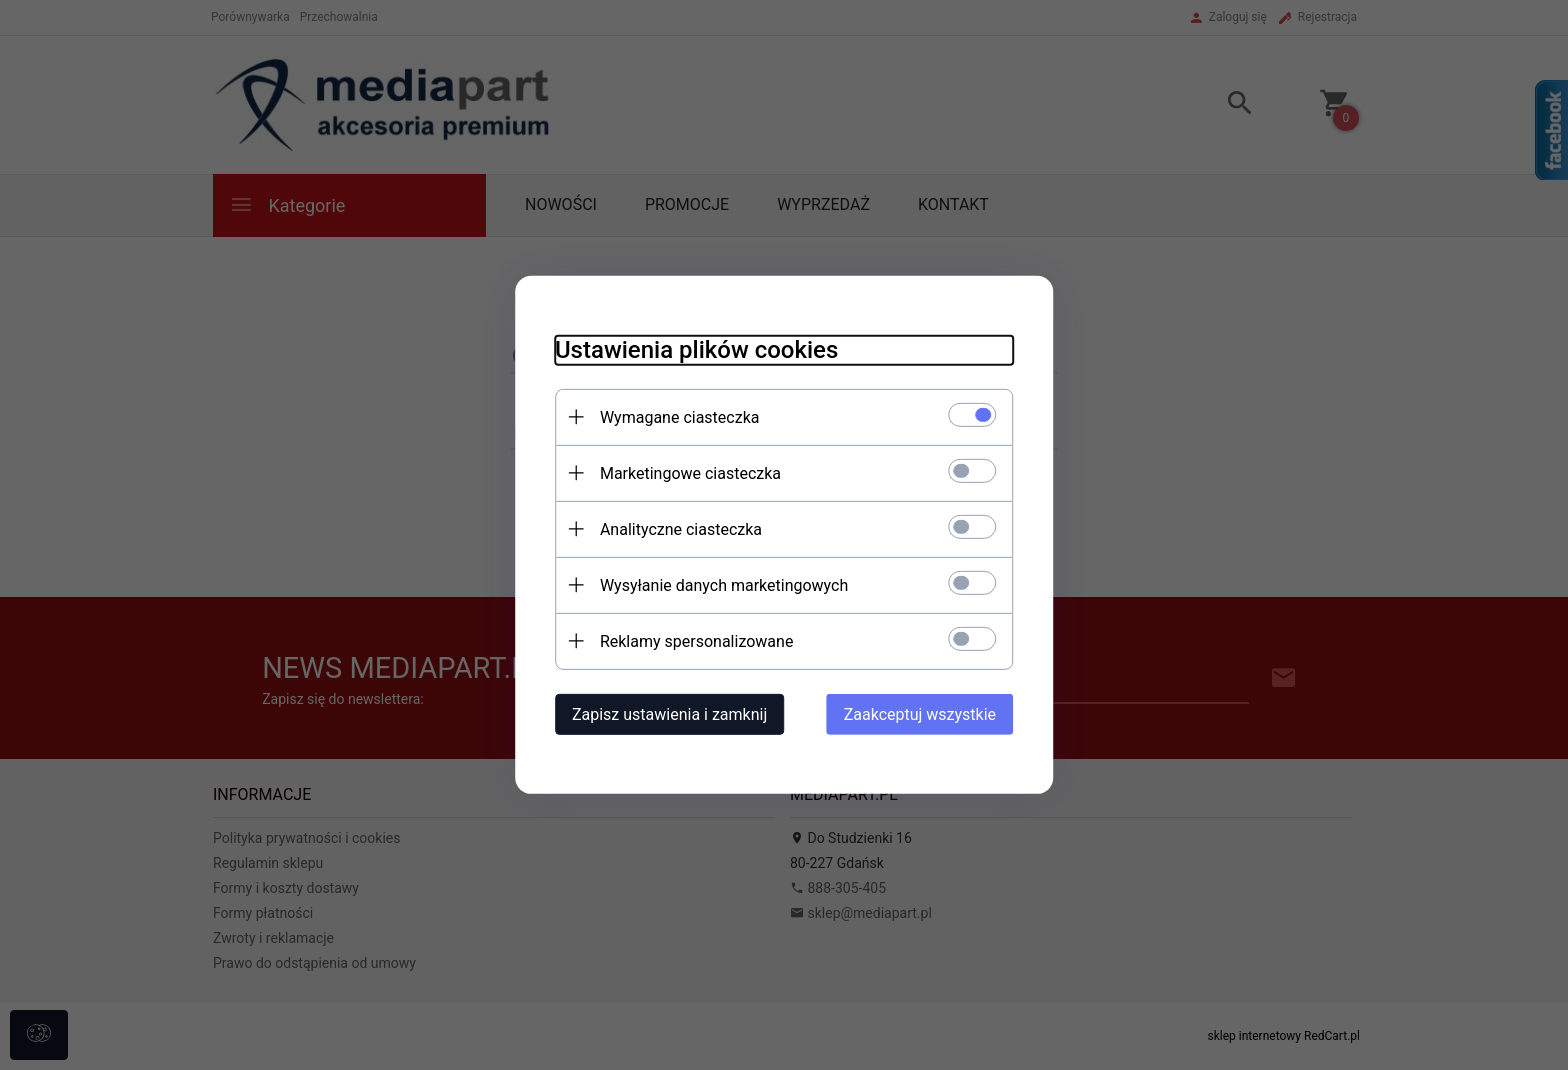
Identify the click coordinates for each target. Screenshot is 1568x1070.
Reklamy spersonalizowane (695, 641)
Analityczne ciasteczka (680, 529)
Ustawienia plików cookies (695, 350)
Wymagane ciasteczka (679, 417)
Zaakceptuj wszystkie (921, 714)
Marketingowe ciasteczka (689, 473)
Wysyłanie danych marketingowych (723, 585)
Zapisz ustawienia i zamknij (668, 714)
